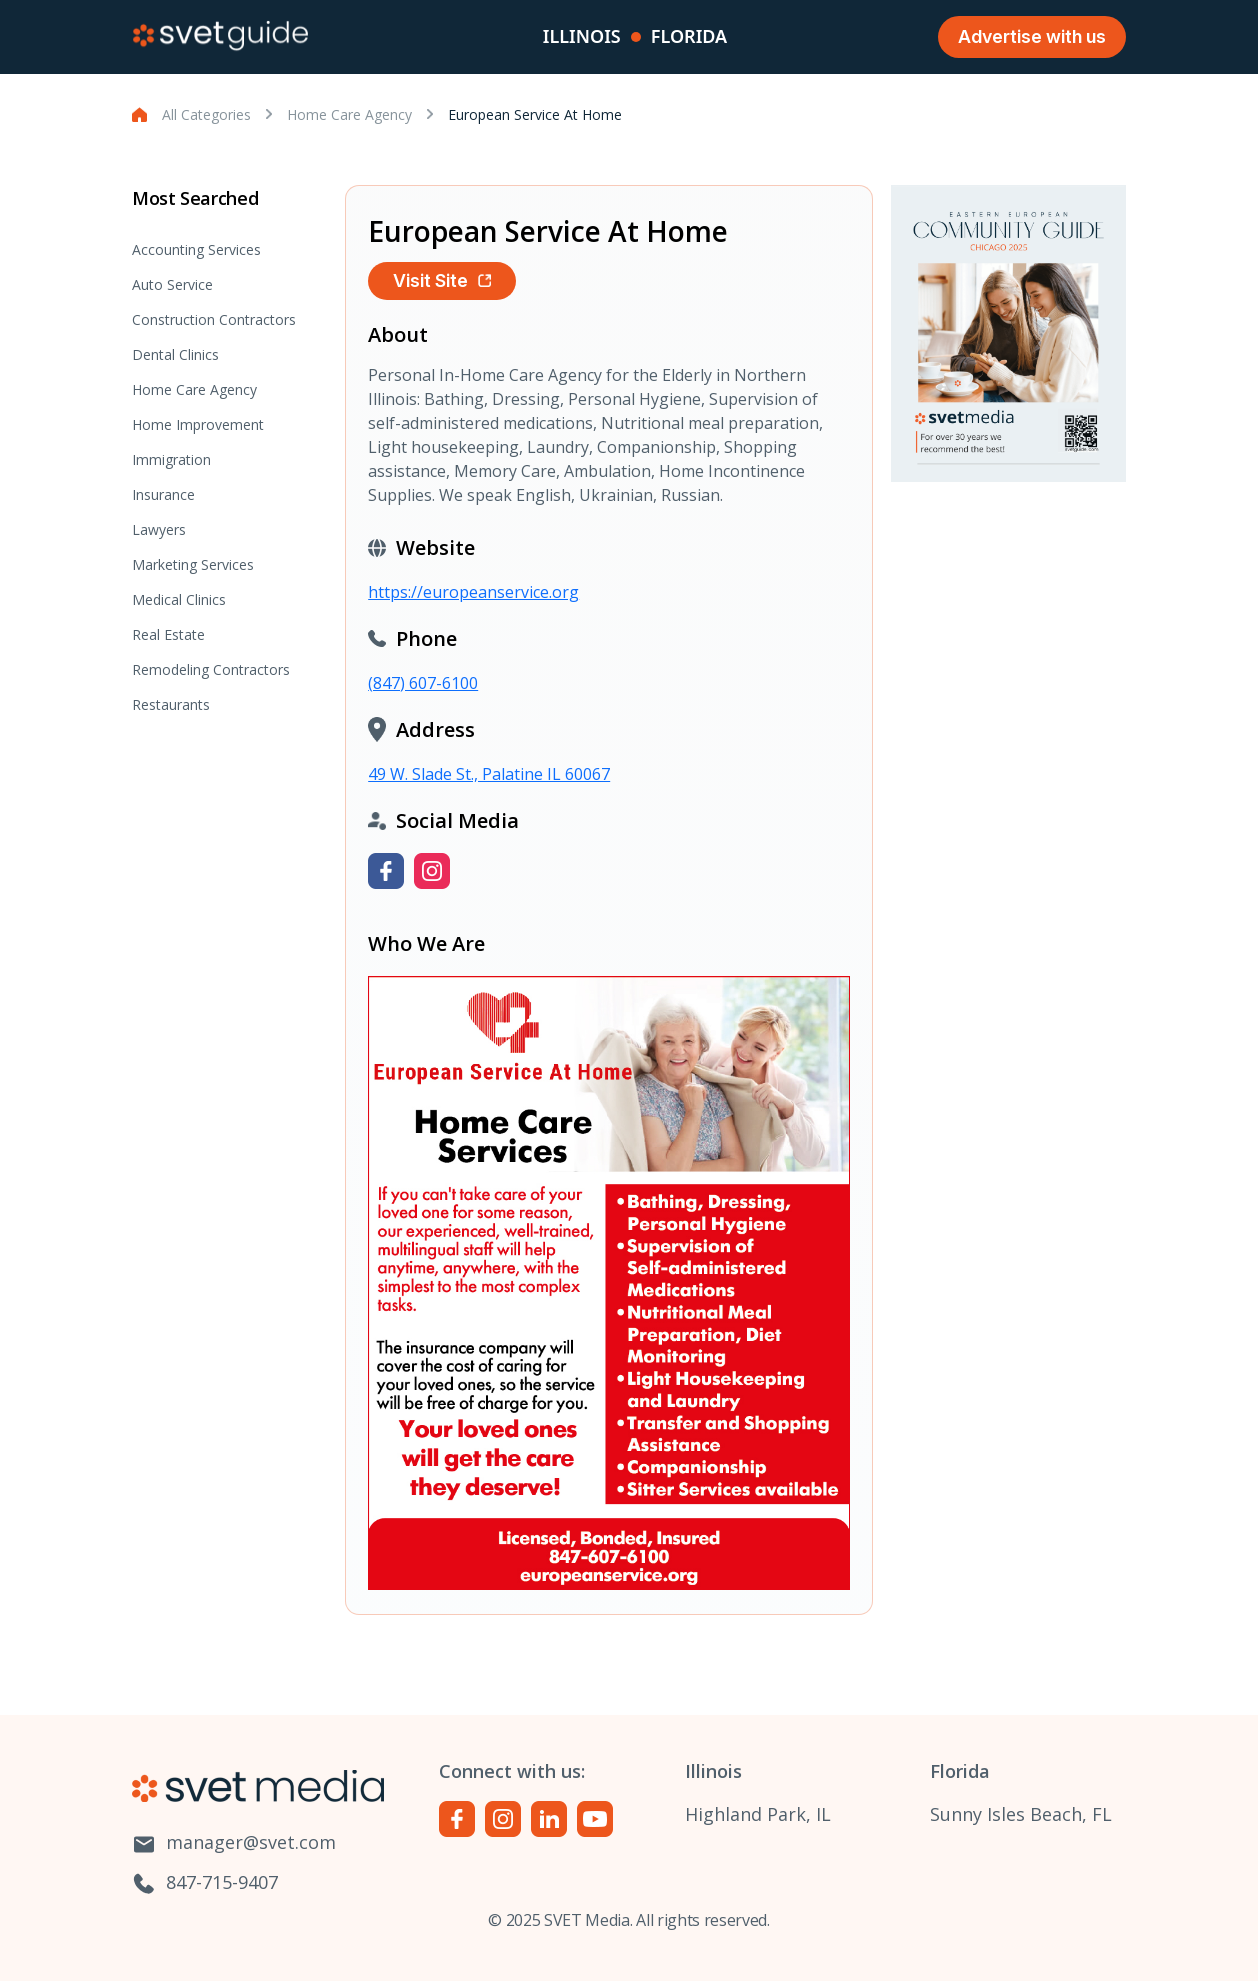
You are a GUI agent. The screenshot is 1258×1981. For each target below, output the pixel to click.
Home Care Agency (349, 114)
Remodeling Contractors (211, 669)
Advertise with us (1032, 36)
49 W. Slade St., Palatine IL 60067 (489, 774)
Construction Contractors (214, 319)
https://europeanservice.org (473, 592)
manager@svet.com (234, 1843)
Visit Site (442, 280)
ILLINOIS (582, 36)
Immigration (171, 459)
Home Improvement (198, 424)
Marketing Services (193, 564)
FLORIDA (689, 36)
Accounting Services (196, 249)
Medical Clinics (179, 599)
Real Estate (168, 634)
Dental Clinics (175, 354)
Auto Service (172, 284)
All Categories (206, 114)
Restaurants (171, 704)
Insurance (163, 494)
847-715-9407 (205, 1883)
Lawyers (159, 529)
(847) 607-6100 (423, 683)
